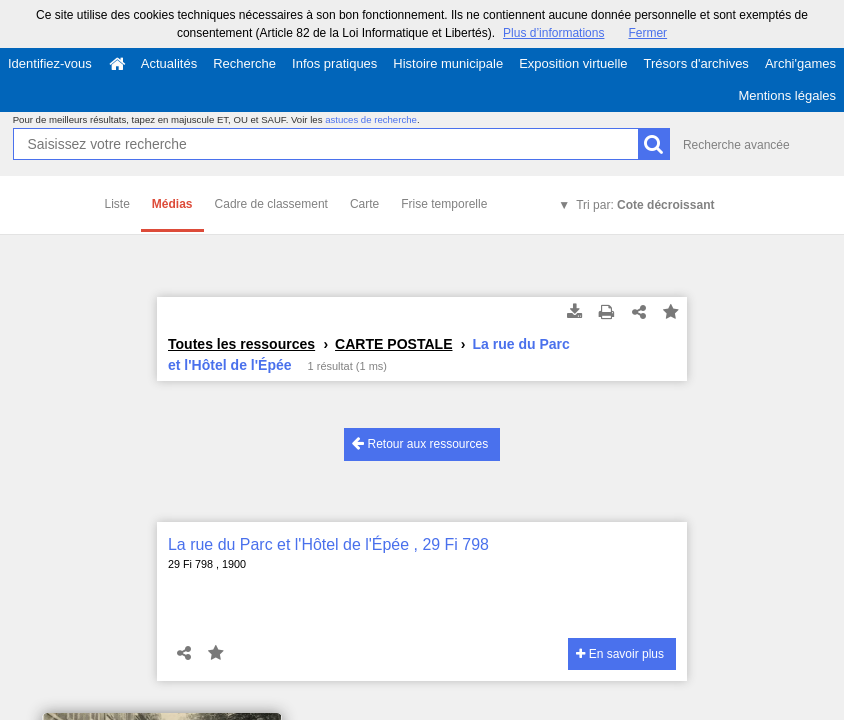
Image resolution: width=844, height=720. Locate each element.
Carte (364, 204)
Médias (172, 204)
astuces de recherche (371, 119)
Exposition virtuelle (573, 63)
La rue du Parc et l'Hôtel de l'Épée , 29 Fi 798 (328, 544)
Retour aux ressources (420, 443)
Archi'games (800, 63)
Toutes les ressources (241, 344)
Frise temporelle (444, 204)
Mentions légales (787, 95)
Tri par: (645, 205)
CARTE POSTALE (393, 344)
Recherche (244, 63)
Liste (117, 204)
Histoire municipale (448, 63)
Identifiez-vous (50, 63)
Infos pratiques (334, 63)
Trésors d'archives (696, 63)
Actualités (169, 63)
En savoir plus (620, 654)
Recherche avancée (736, 145)
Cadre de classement (271, 204)
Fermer (647, 33)
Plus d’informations (553, 33)
